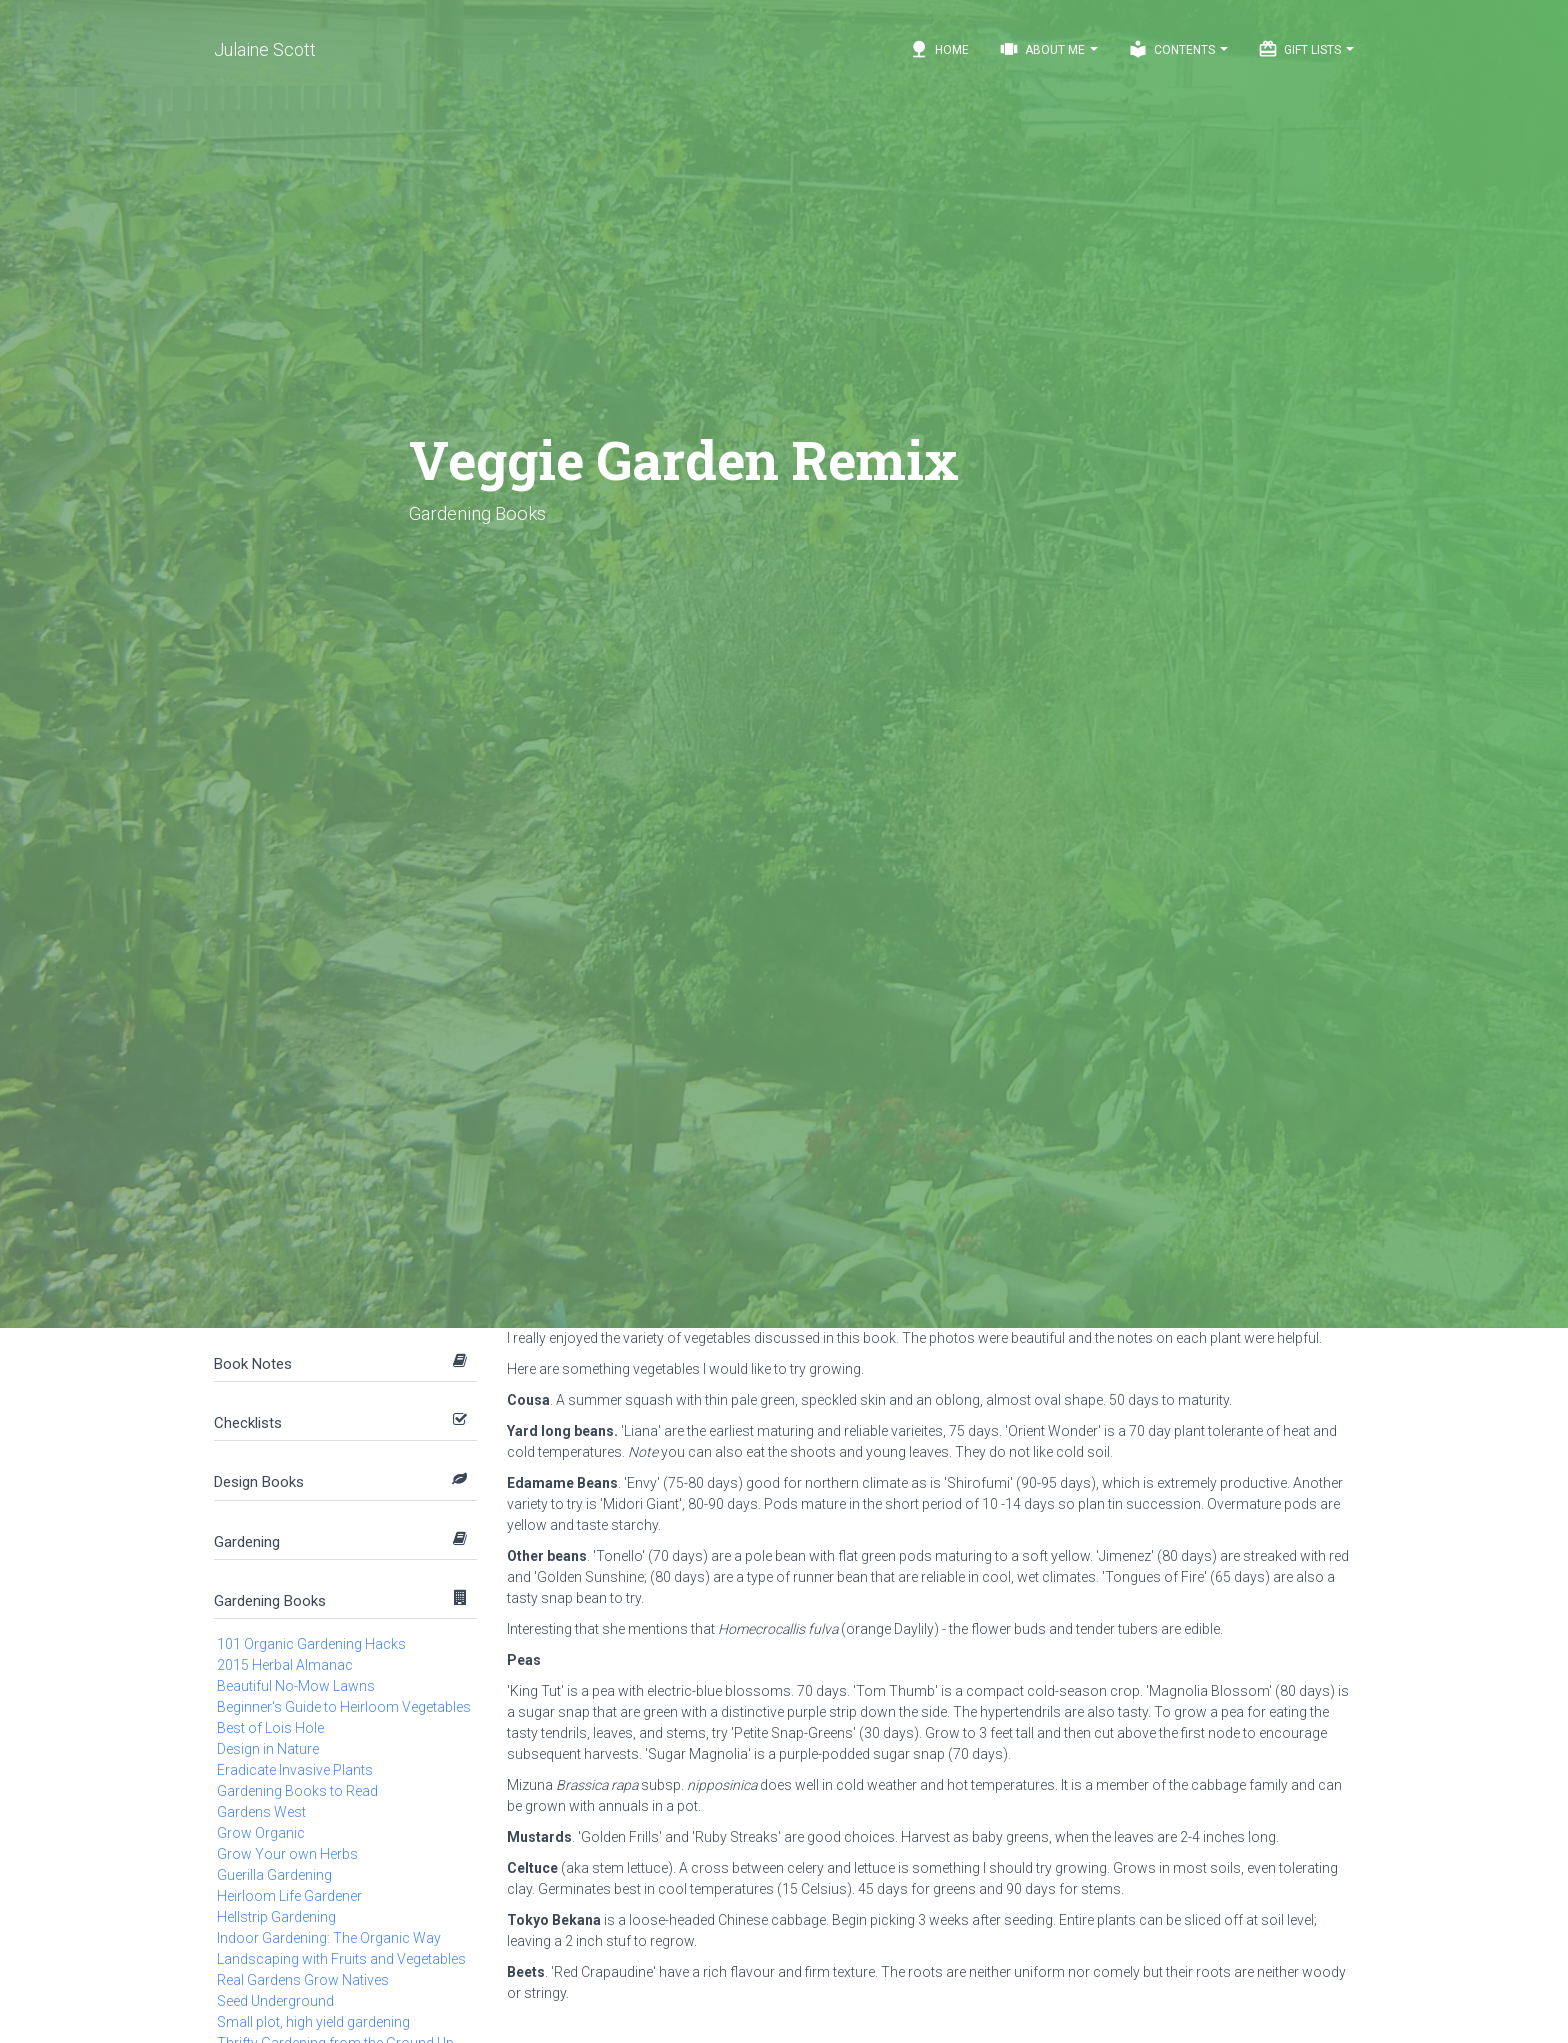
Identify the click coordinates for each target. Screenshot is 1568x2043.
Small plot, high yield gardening (313, 2022)
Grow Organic (261, 1833)
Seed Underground (275, 2001)
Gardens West (261, 1812)
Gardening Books (270, 1601)
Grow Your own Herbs (287, 1854)
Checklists (248, 1423)
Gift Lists (1306, 49)
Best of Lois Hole (270, 1728)
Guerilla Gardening (274, 1875)
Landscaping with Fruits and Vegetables (341, 1959)
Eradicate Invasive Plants (295, 1770)
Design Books (259, 1482)
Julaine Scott (265, 49)
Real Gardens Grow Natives (303, 1980)
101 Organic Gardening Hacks (311, 1644)
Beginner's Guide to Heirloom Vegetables (344, 1707)
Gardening (247, 1542)
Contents (1178, 49)
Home (939, 49)
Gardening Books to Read (297, 1791)
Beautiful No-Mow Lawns (296, 1686)
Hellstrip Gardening (276, 1917)
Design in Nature (268, 1749)
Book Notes (253, 1364)
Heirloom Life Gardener (289, 1896)
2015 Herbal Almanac (285, 1665)
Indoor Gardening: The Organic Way (329, 1938)
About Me (1048, 49)
